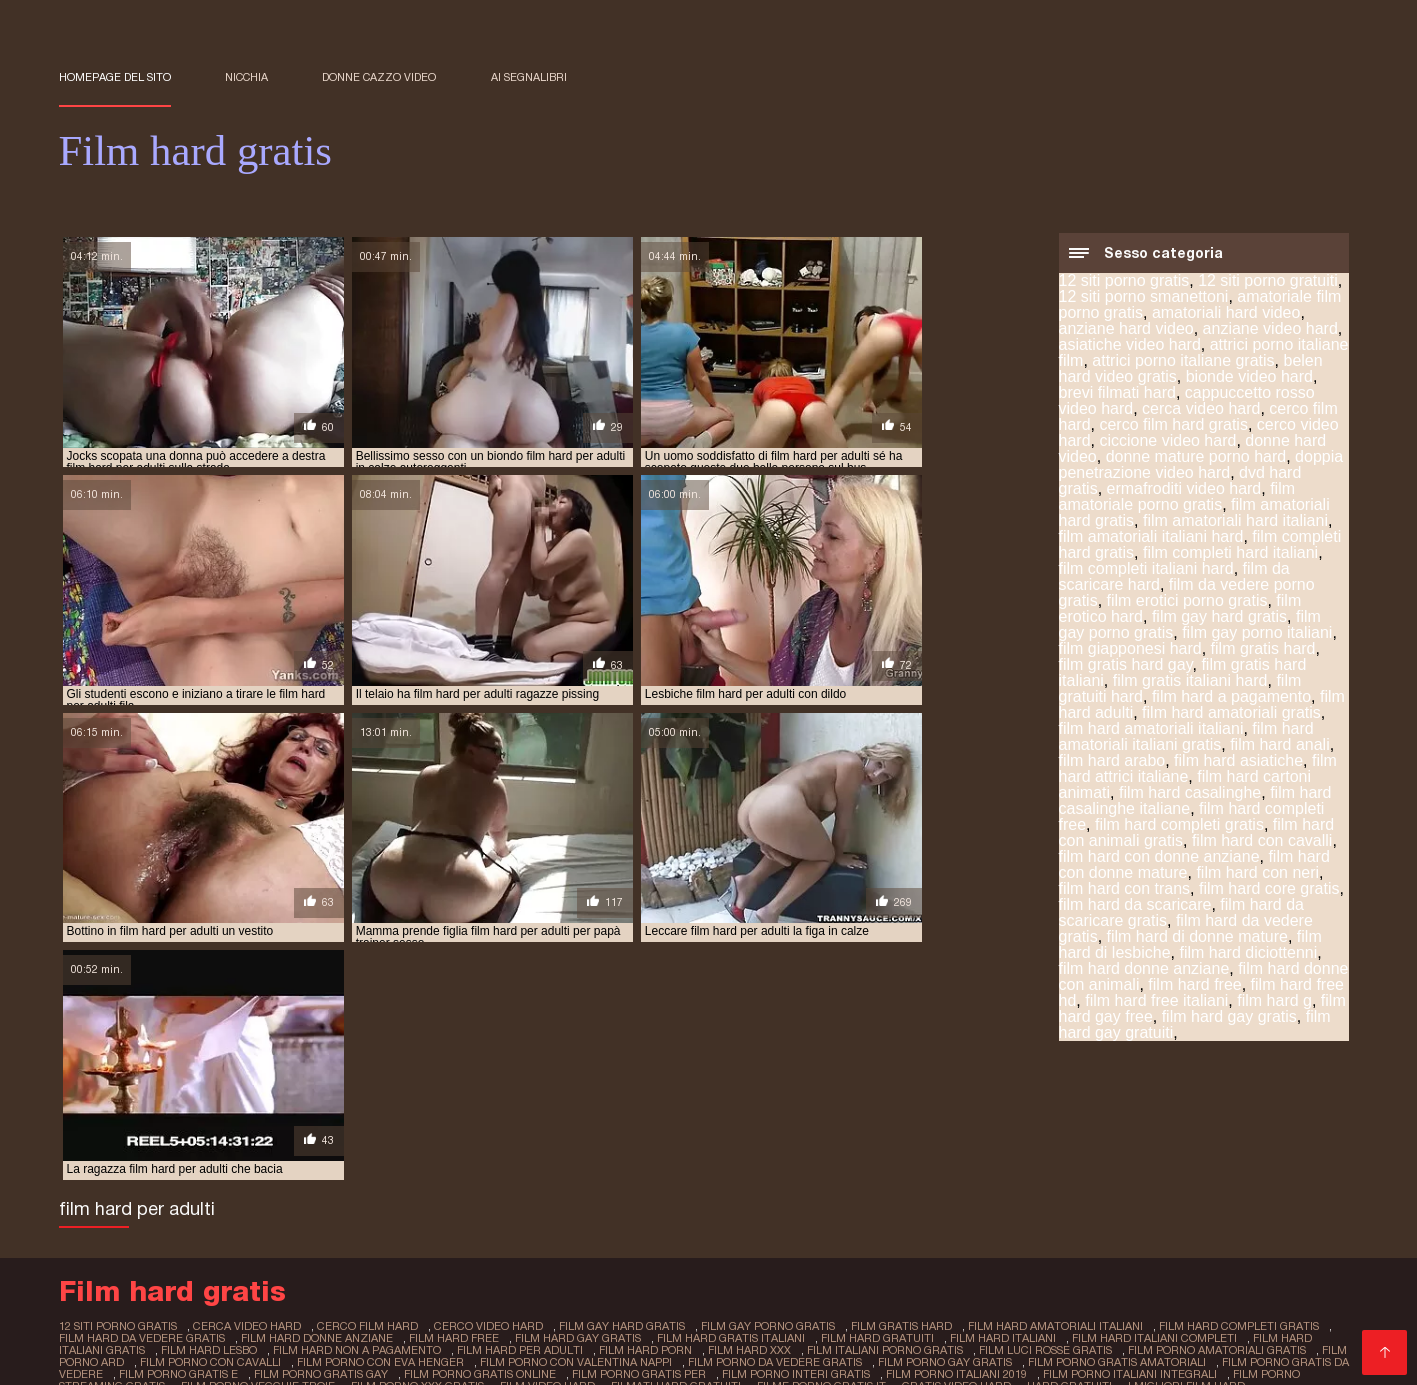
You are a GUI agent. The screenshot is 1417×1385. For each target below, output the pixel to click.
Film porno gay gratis (1206, 1297)
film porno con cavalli (166, 1144)
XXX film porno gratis (1209, 1329)
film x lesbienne (107, 1359)
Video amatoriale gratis (944, 1217)
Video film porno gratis (486, 1313)
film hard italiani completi (1115, 1122)
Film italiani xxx (256, 1329)
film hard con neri (1257, 874)
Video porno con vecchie (620, 1297)
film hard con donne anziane (1159, 858)
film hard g (1274, 1002)
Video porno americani (931, 1249)
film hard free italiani (1156, 1002)
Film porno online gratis (768, 1217)
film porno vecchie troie (257, 1166)
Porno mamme (1267, 1233)
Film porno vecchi (603, 1201)
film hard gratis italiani (695, 1122)
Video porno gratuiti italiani (413, 1329)
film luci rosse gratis (992, 1133)
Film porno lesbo (912, 1297)
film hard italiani (965, 1122)
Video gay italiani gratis (693, 1329)
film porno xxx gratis (415, 1166)
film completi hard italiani (1230, 554)
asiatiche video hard (1130, 346)
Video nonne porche (1051, 1297)
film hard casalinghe (1190, 794)
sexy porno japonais (323, 1359)
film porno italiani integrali (1129, 1155)
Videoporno (559, 1329)
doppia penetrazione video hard (1201, 466)
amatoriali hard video (1226, 314)
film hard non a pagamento (308, 1133)
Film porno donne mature (405, 1265)
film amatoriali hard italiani (1235, 522)
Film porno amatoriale (252, 1233)
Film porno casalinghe (630, 1345)
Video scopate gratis (277, 1249)
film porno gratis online (479, 1155)
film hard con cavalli (1262, 842)
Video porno (549, 1265)
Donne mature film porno (891, 1201)
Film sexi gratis (789, 1249)
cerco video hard (479, 1111)
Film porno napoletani (711, 1281)
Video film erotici (1019, 1233)
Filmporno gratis (793, 1265)
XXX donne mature (1057, 1201)
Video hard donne (664, 1265)
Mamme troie (385, 1233)
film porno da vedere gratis (727, 1144)
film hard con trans (1125, 890)
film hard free (1194, 986)
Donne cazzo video (379, 77)
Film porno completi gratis (317, 1345)
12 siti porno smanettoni (1144, 298)
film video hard (544, 1166)
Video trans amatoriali (1048, 1329)
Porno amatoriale (1241, 1249)
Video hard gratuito (997, 1281)
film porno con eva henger (335, 1144)
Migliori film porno (1102, 1313)
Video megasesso (780, 1297)
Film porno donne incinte (1222, 1201)
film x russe (208, 1359)
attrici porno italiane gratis (1183, 362)
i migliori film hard (1178, 1166)
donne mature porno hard (1196, 458)
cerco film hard (362, 1111)
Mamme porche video (422, 1217)
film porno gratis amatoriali (1068, 1144)
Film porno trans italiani (1161, 1281)
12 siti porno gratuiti (1268, 282)
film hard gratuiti (841, 1122)
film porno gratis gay (320, 1155)
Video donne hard (406, 1281)
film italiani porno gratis (832, 1133)
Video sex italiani (919, 1265)
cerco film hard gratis (1173, 426)
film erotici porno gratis (1187, 602)
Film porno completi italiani (329, 1297)
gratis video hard (950, 1166)
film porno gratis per (638, 1155)
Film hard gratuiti (1145, 1233)
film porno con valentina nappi (529, 1144)
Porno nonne (479, 1297)
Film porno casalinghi (437, 1249)
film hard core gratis (1269, 890)
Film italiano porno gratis (445, 1201)
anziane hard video (1126, 330)
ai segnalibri (529, 77)
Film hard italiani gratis (1255, 1313)
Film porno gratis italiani (525, 1233)
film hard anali (1280, 746)
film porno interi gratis (795, 1155)
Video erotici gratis (684, 1233)
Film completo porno (1213, 1265)
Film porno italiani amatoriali (625, 1249)
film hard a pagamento (1231, 698)
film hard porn (594, 1133)
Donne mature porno (1095, 1249)
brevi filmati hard (1117, 394)
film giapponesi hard (1130, 650)
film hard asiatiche (1238, 762)
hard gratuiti (1062, 1166)
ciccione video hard (1167, 442)
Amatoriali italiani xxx (793, 1345)
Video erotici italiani (128, 1249)
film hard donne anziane (1144, 970)
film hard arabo (1112, 762)
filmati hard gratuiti (671, 1166)
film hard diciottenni (1248, 954)
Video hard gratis (480, 1345)
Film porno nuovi (857, 1281)
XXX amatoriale (293, 1201)
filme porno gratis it (816, 1166)
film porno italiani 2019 (955, 1155)
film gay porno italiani (1257, 634)
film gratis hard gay (1126, 666)
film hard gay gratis (1229, 1018)
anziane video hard (1270, 330)
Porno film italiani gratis (592, 1217)
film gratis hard (1263, 650)
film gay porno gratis (756, 1111)
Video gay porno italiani (660, 1313)
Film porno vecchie (126, 1329)
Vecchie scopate (734, 1201)
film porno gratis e (177, 1155)
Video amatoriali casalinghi (301, 1313)
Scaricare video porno (954, 1313)
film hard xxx (697, 1133)
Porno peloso (1084, 1217)
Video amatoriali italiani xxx (855, 1233)
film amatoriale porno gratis (1177, 498)
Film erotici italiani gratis (144, 1201)
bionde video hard (1249, 378)
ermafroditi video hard (1184, 490)
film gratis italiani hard (1190, 682)
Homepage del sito (115, 77)
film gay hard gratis (1219, 618)
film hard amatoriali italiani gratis (1186, 738)
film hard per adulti (470, 1133)
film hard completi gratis (1179, 826)
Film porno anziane (1210, 1217)
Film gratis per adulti (553, 1281)
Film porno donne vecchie (240, 1281)
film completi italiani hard (1146, 570)
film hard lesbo (161, 1133)
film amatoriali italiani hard (1151, 538)
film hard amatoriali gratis (1231, 714)
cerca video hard (1201, 410)
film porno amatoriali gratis (1163, 1133)
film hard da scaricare (1135, 906)
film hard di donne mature (1197, 938)
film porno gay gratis (896, 1144)
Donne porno (288, 1217)
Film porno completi (233, 1265)
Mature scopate (809, 1313)
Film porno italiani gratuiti (873, 1329)
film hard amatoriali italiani (1151, 730)
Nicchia (246, 77)
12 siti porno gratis (1124, 282)
